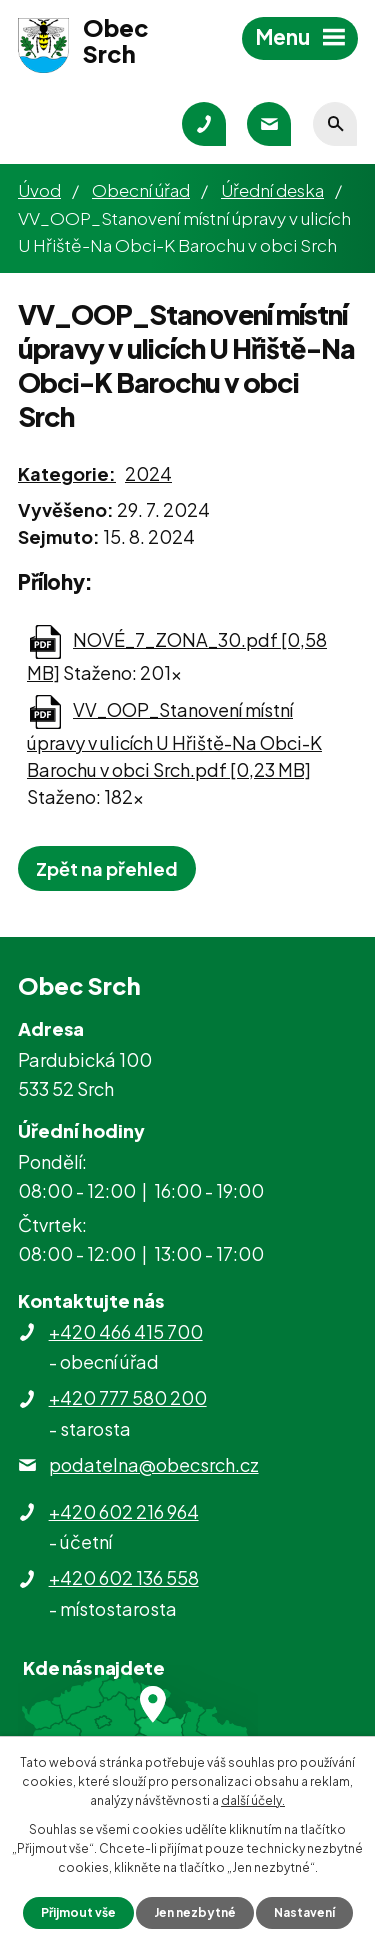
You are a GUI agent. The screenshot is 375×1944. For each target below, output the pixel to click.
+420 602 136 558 (124, 1577)
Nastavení (304, 1912)
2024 (148, 473)
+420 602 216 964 (124, 1511)
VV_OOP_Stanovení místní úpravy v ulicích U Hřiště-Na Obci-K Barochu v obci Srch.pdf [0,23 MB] (174, 739)
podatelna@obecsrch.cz (154, 1464)
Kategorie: (67, 473)
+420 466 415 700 (126, 1331)
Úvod (39, 190)
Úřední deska (272, 190)
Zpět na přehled (107, 868)
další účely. (253, 1800)
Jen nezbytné (195, 1912)
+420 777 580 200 (128, 1397)
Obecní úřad (141, 190)
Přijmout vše (78, 1912)
